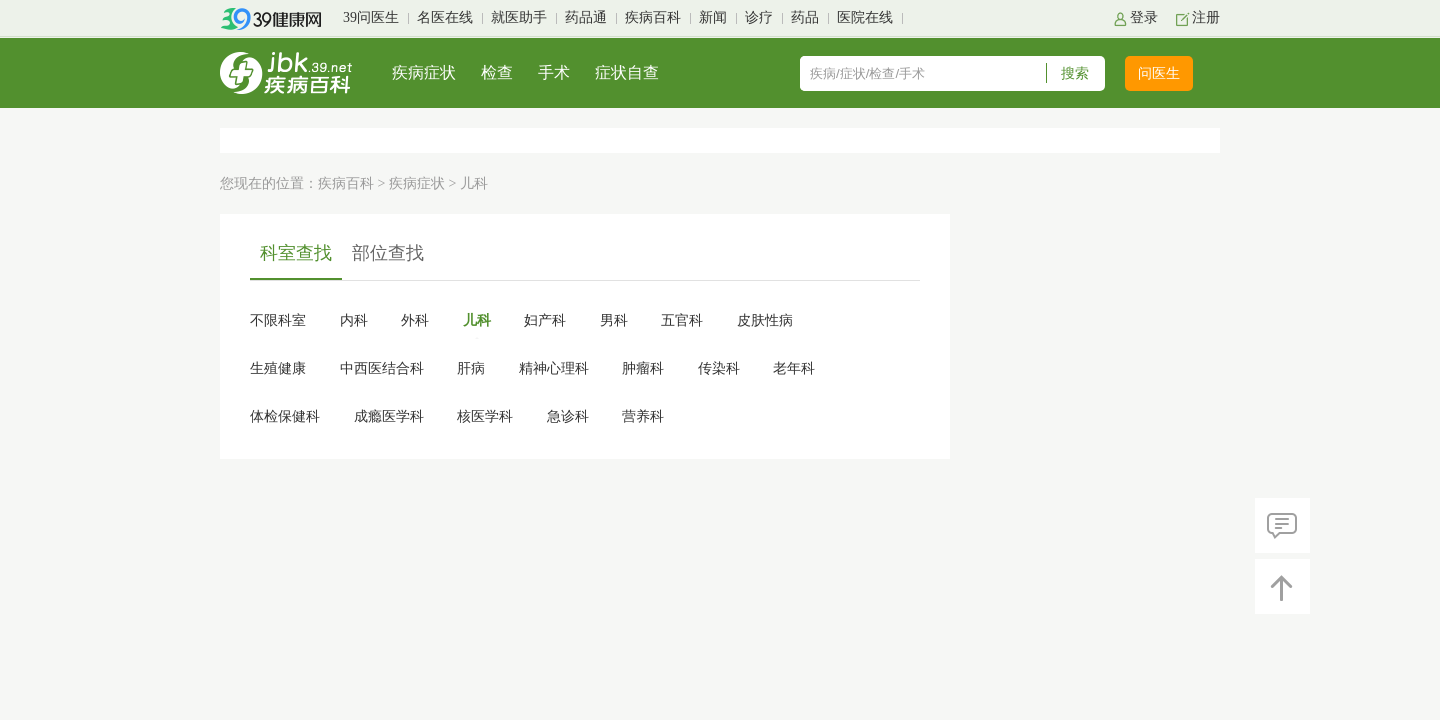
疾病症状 (424, 72)
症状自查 (627, 72)
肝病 (471, 368)
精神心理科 (554, 368)
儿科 (477, 320)
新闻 (713, 17)
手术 (554, 72)
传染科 (719, 368)
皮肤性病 (765, 320)
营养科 (643, 416)
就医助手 (519, 17)
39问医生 (371, 17)
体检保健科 (285, 416)
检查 (497, 72)
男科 (614, 320)
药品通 (586, 17)
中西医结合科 (382, 368)
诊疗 (759, 17)
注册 (1206, 17)
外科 (415, 320)
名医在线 (445, 17)
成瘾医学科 (389, 416)
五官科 (682, 320)
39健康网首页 (277, 19)
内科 (354, 320)
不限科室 (278, 320)
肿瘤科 (643, 368)
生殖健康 (278, 368)
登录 (1144, 17)
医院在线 (865, 17)
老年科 (794, 368)
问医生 (1159, 73)
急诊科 (568, 416)
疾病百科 (653, 17)
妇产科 (545, 320)
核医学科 (485, 416)
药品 (805, 17)
